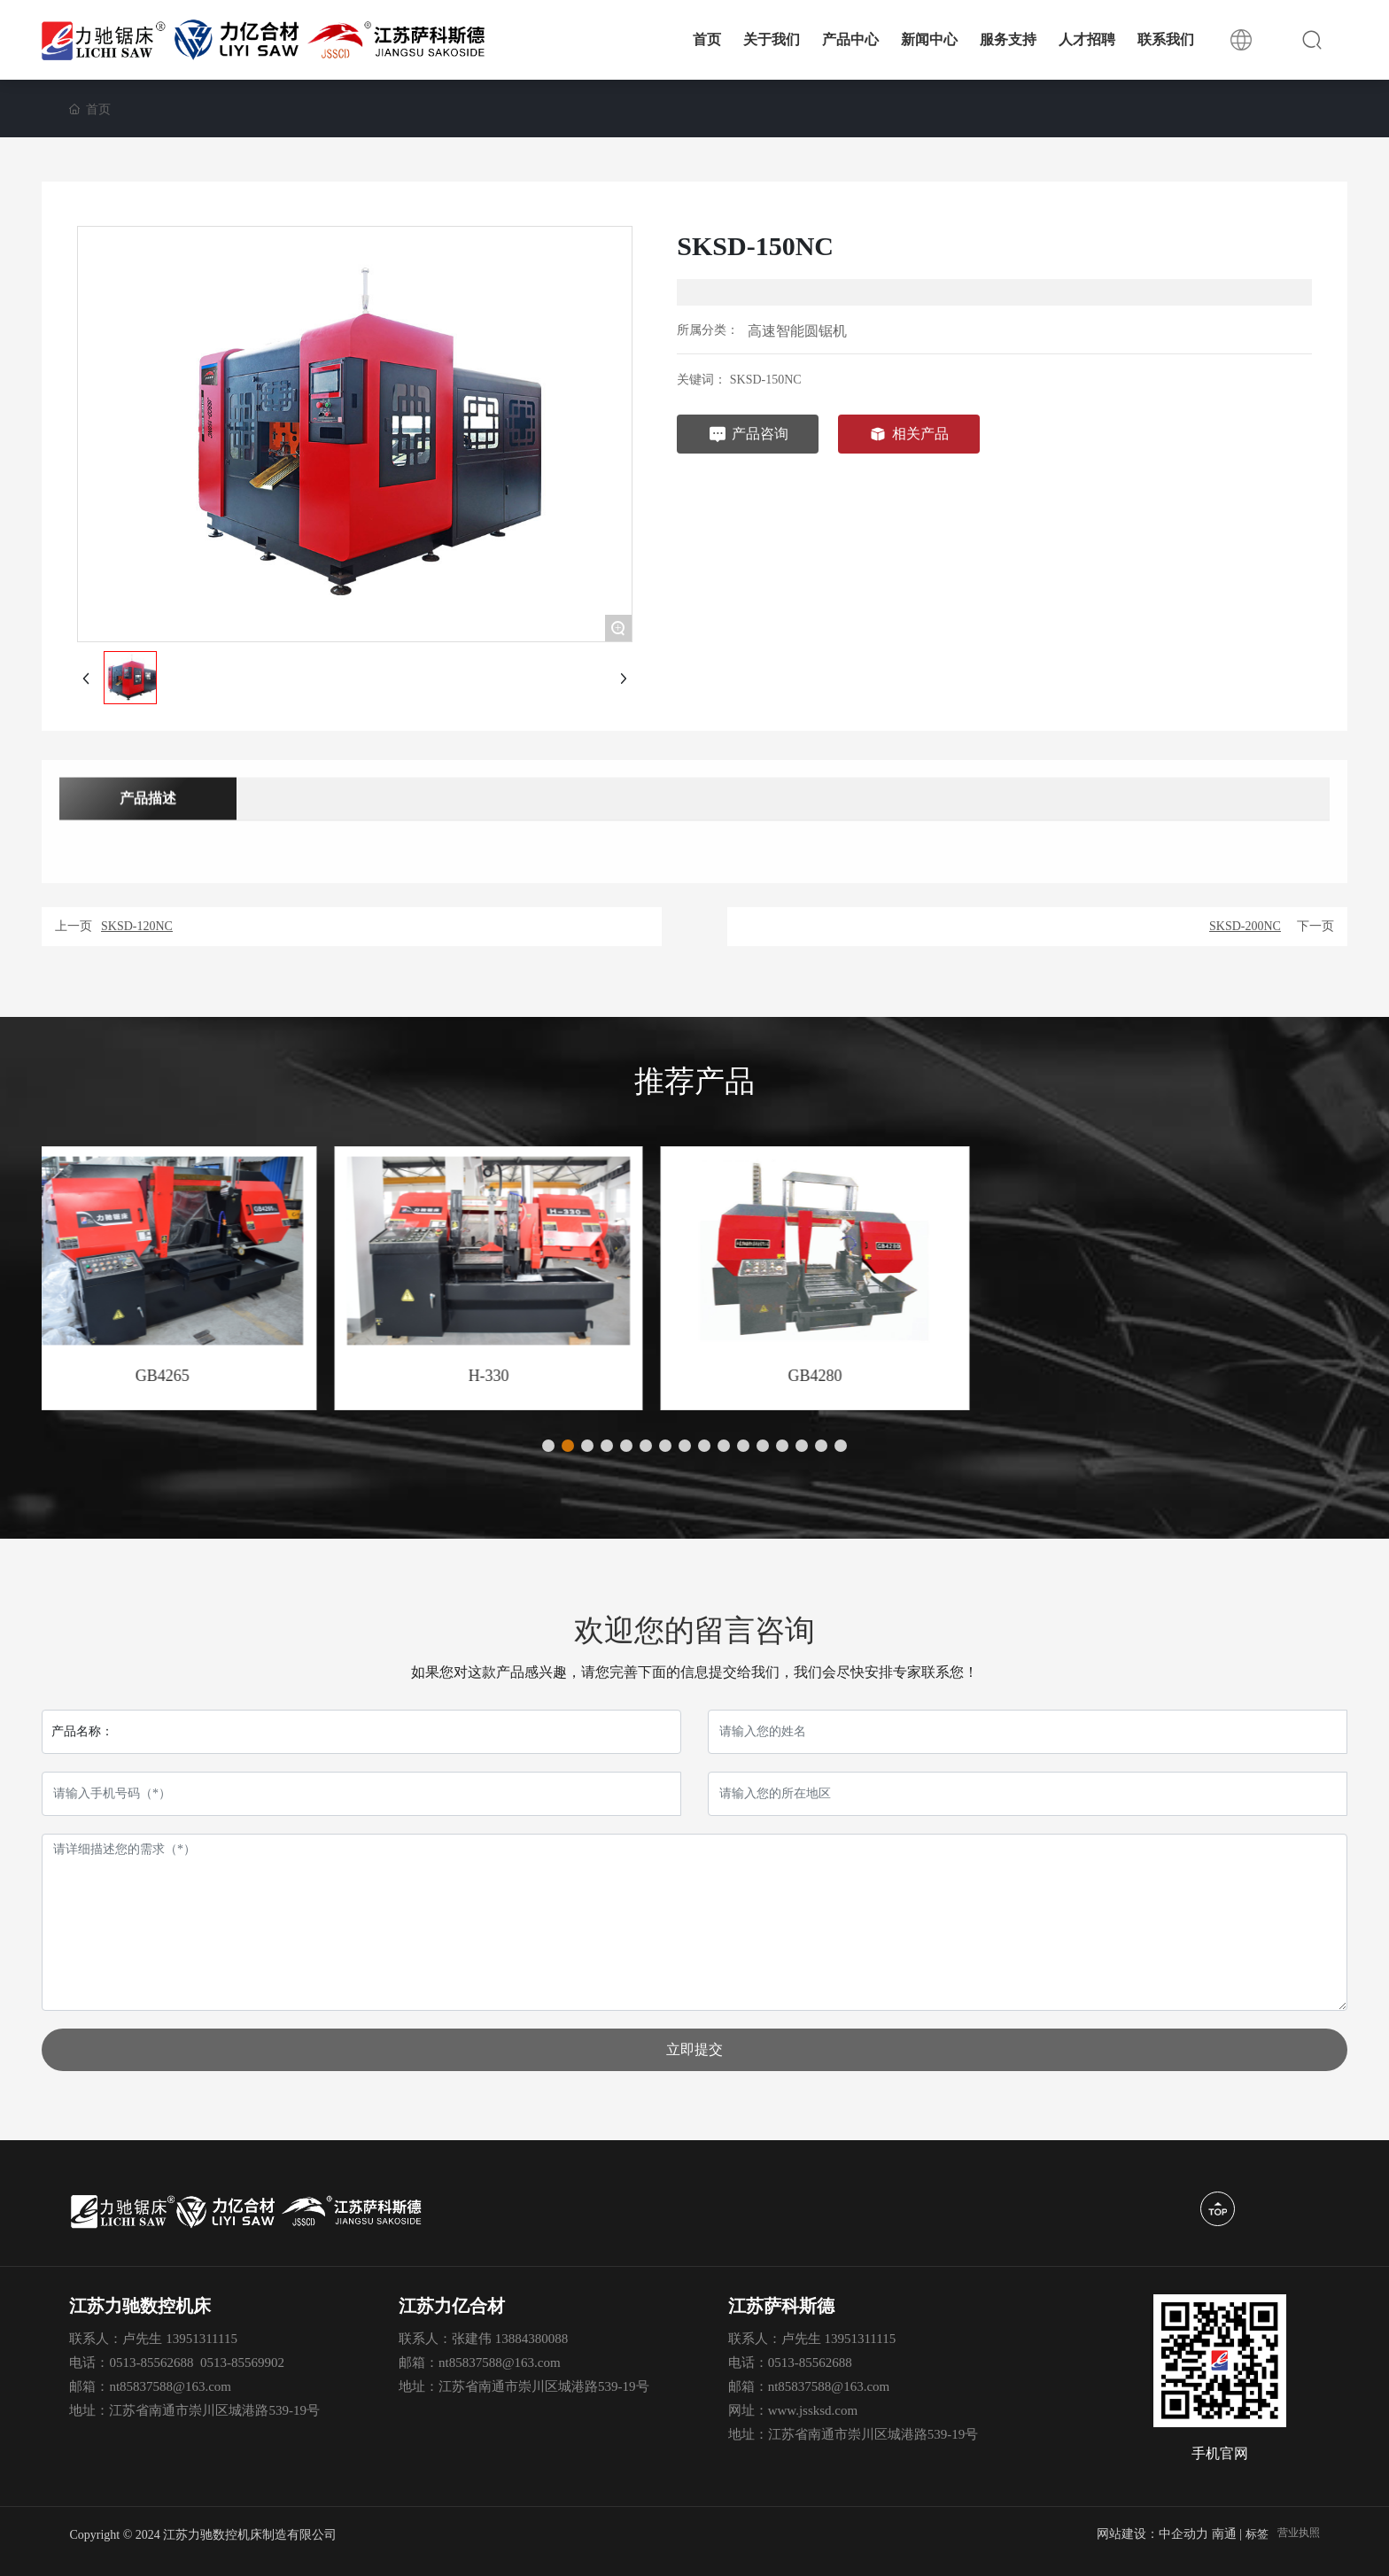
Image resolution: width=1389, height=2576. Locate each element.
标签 (1257, 2534)
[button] (548, 1445)
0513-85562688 (151, 2362)
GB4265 (528, 1376)
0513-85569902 (242, 2362)
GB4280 (1181, 1376)
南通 (1224, 2534)
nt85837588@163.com (170, 2386)
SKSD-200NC (1245, 926)
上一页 (73, 926)
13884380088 (532, 2339)
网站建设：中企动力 (1152, 2534)
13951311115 (201, 2339)
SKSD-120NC (137, 926)
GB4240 (202, 1376)
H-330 (854, 1376)
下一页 (1315, 926)
